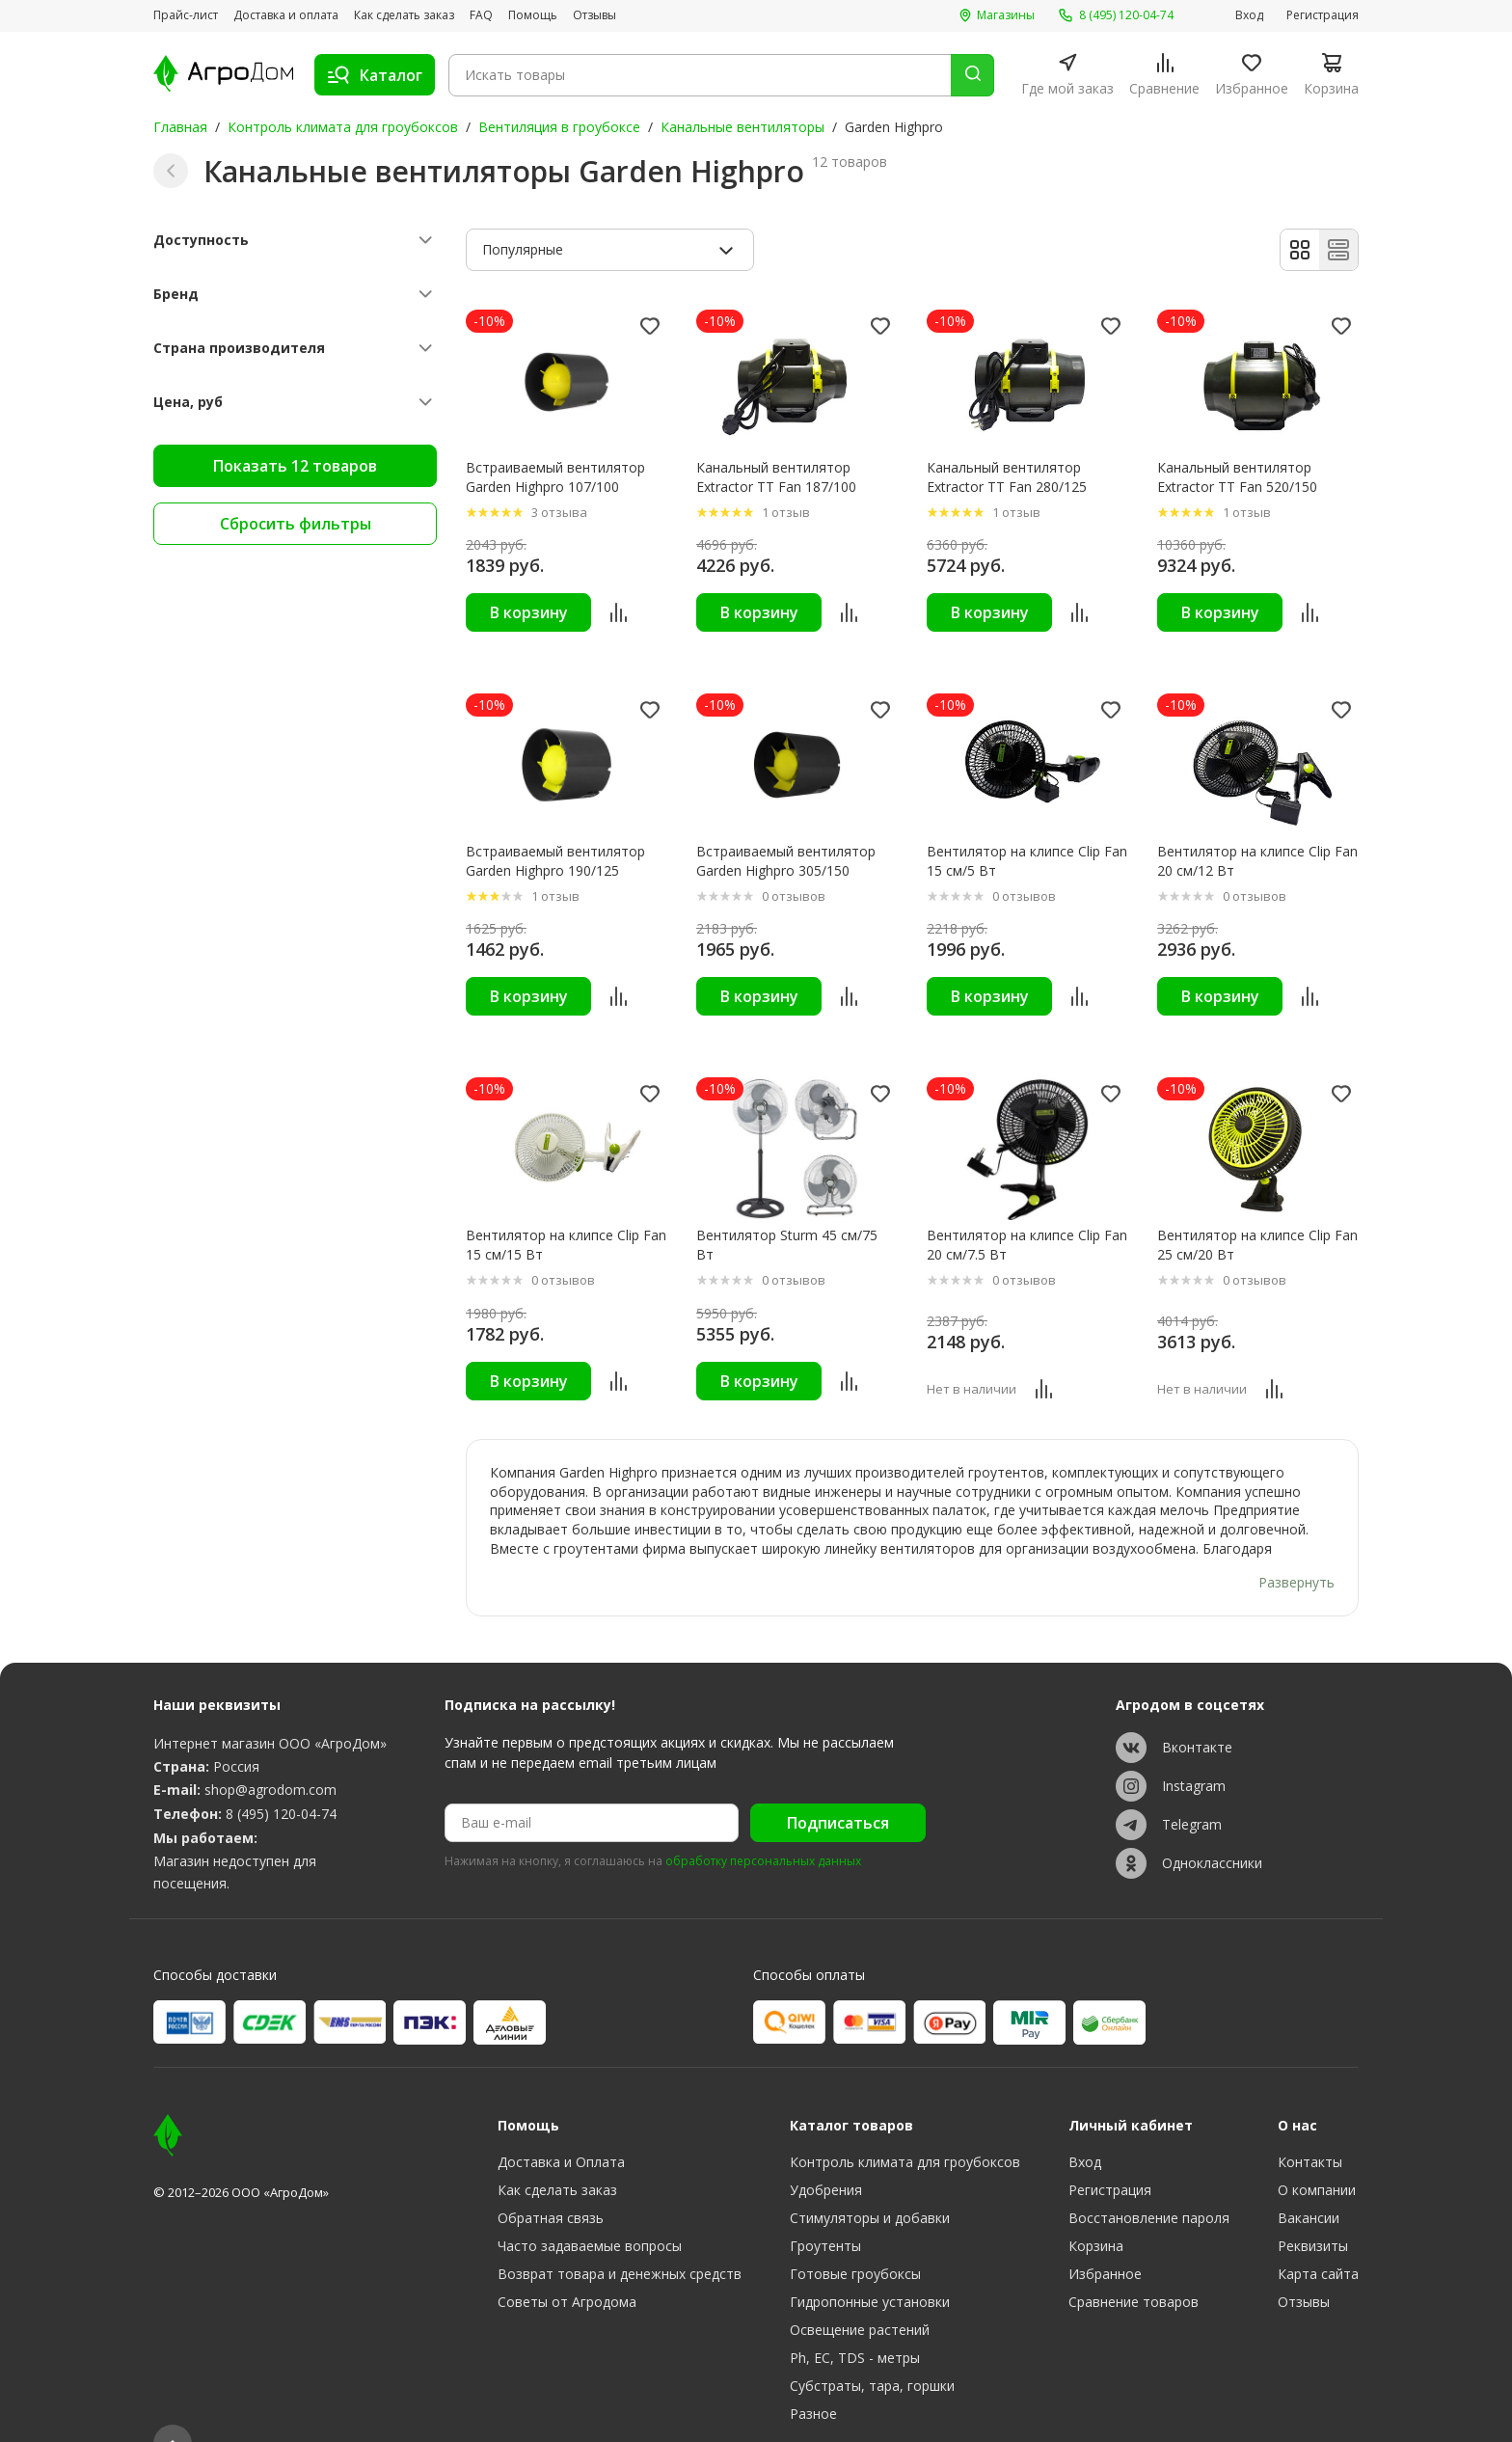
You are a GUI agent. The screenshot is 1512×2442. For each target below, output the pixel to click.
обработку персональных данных (763, 1824)
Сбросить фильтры (295, 523)
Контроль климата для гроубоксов (343, 127)
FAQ (481, 15)
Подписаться (838, 1786)
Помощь (532, 15)
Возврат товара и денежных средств (620, 2237)
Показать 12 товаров (295, 465)
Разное (813, 2377)
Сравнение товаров (1133, 2265)
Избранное (1105, 2237)
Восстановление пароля (1148, 2181)
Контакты (1310, 2125)
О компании (1317, 2153)
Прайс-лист (185, 15)
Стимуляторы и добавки (870, 2181)
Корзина (1095, 2209)
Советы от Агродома (567, 2265)
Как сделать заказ (404, 15)
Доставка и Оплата (561, 2125)
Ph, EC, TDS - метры (855, 2321)
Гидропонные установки (870, 2265)
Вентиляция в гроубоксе (559, 127)
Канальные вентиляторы (742, 127)
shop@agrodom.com (270, 1753)
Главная (180, 127)
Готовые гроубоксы (855, 2237)
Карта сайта (1318, 2237)
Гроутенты (825, 2209)
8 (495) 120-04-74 (281, 1776)
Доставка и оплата (285, 15)
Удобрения (826, 2153)
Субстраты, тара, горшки (872, 2349)
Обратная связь (551, 2181)
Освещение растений (860, 2293)
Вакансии (1308, 2181)
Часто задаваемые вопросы (590, 2209)
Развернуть (1296, 1545)
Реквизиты (1313, 2209)
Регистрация (1322, 15)
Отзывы (594, 15)
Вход (1249, 15)
